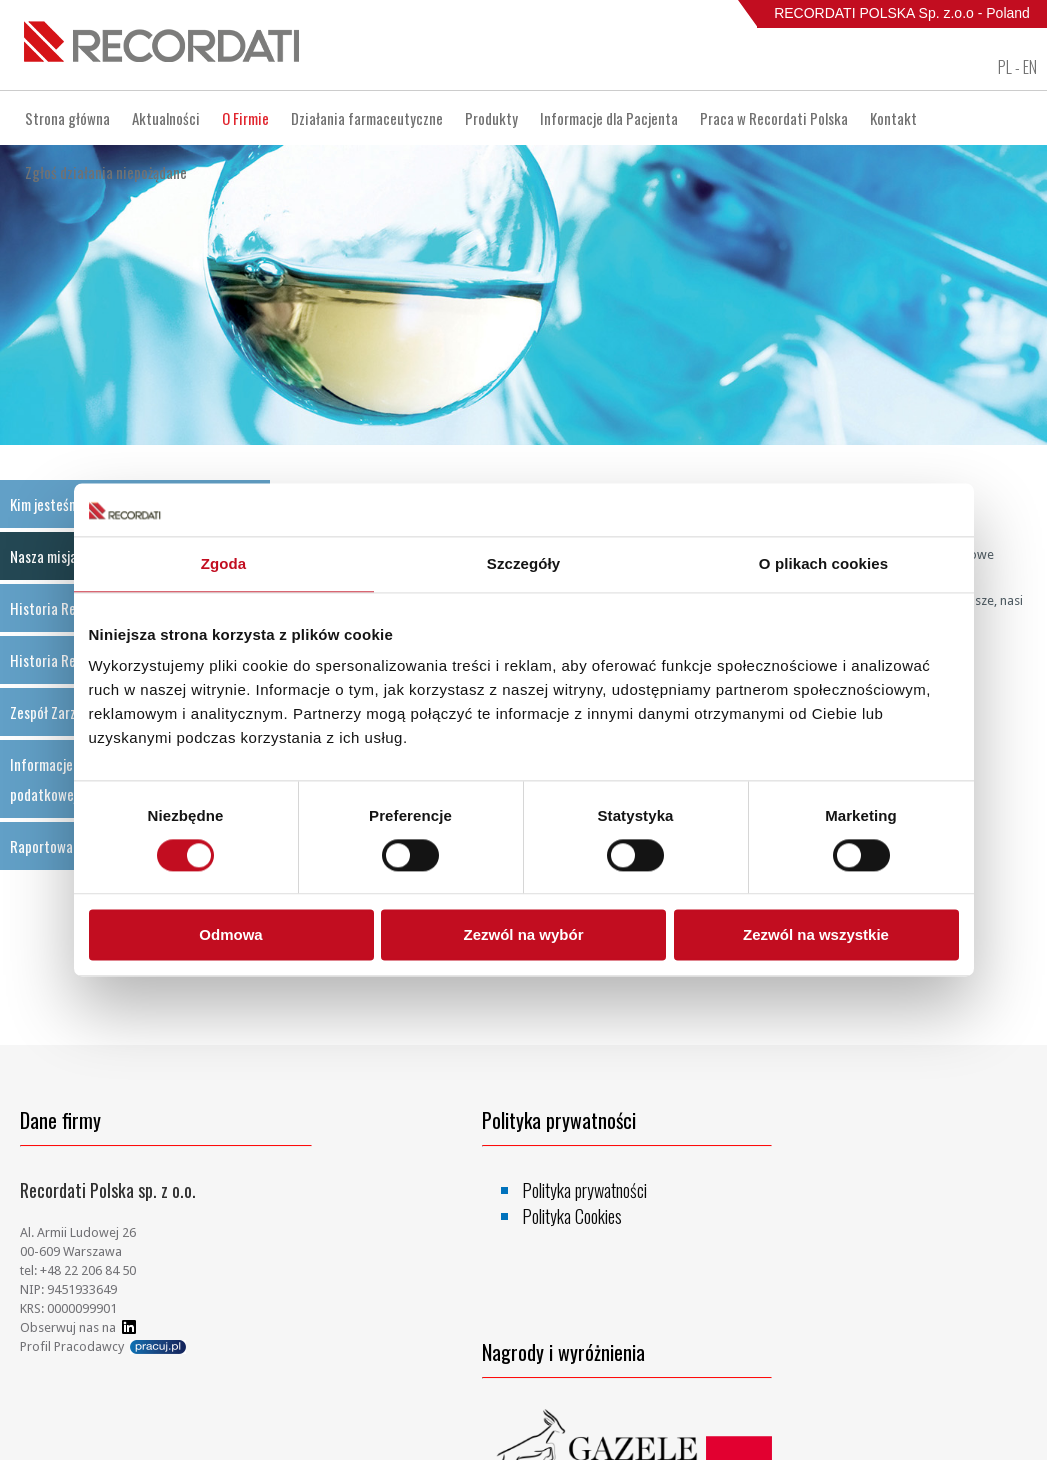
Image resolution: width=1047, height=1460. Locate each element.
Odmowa (230, 935)
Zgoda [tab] (224, 563)
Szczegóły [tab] (523, 563)
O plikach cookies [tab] (823, 563)
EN (1030, 67)
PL (1005, 67)
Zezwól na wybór (523, 935)
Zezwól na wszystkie (816, 935)
